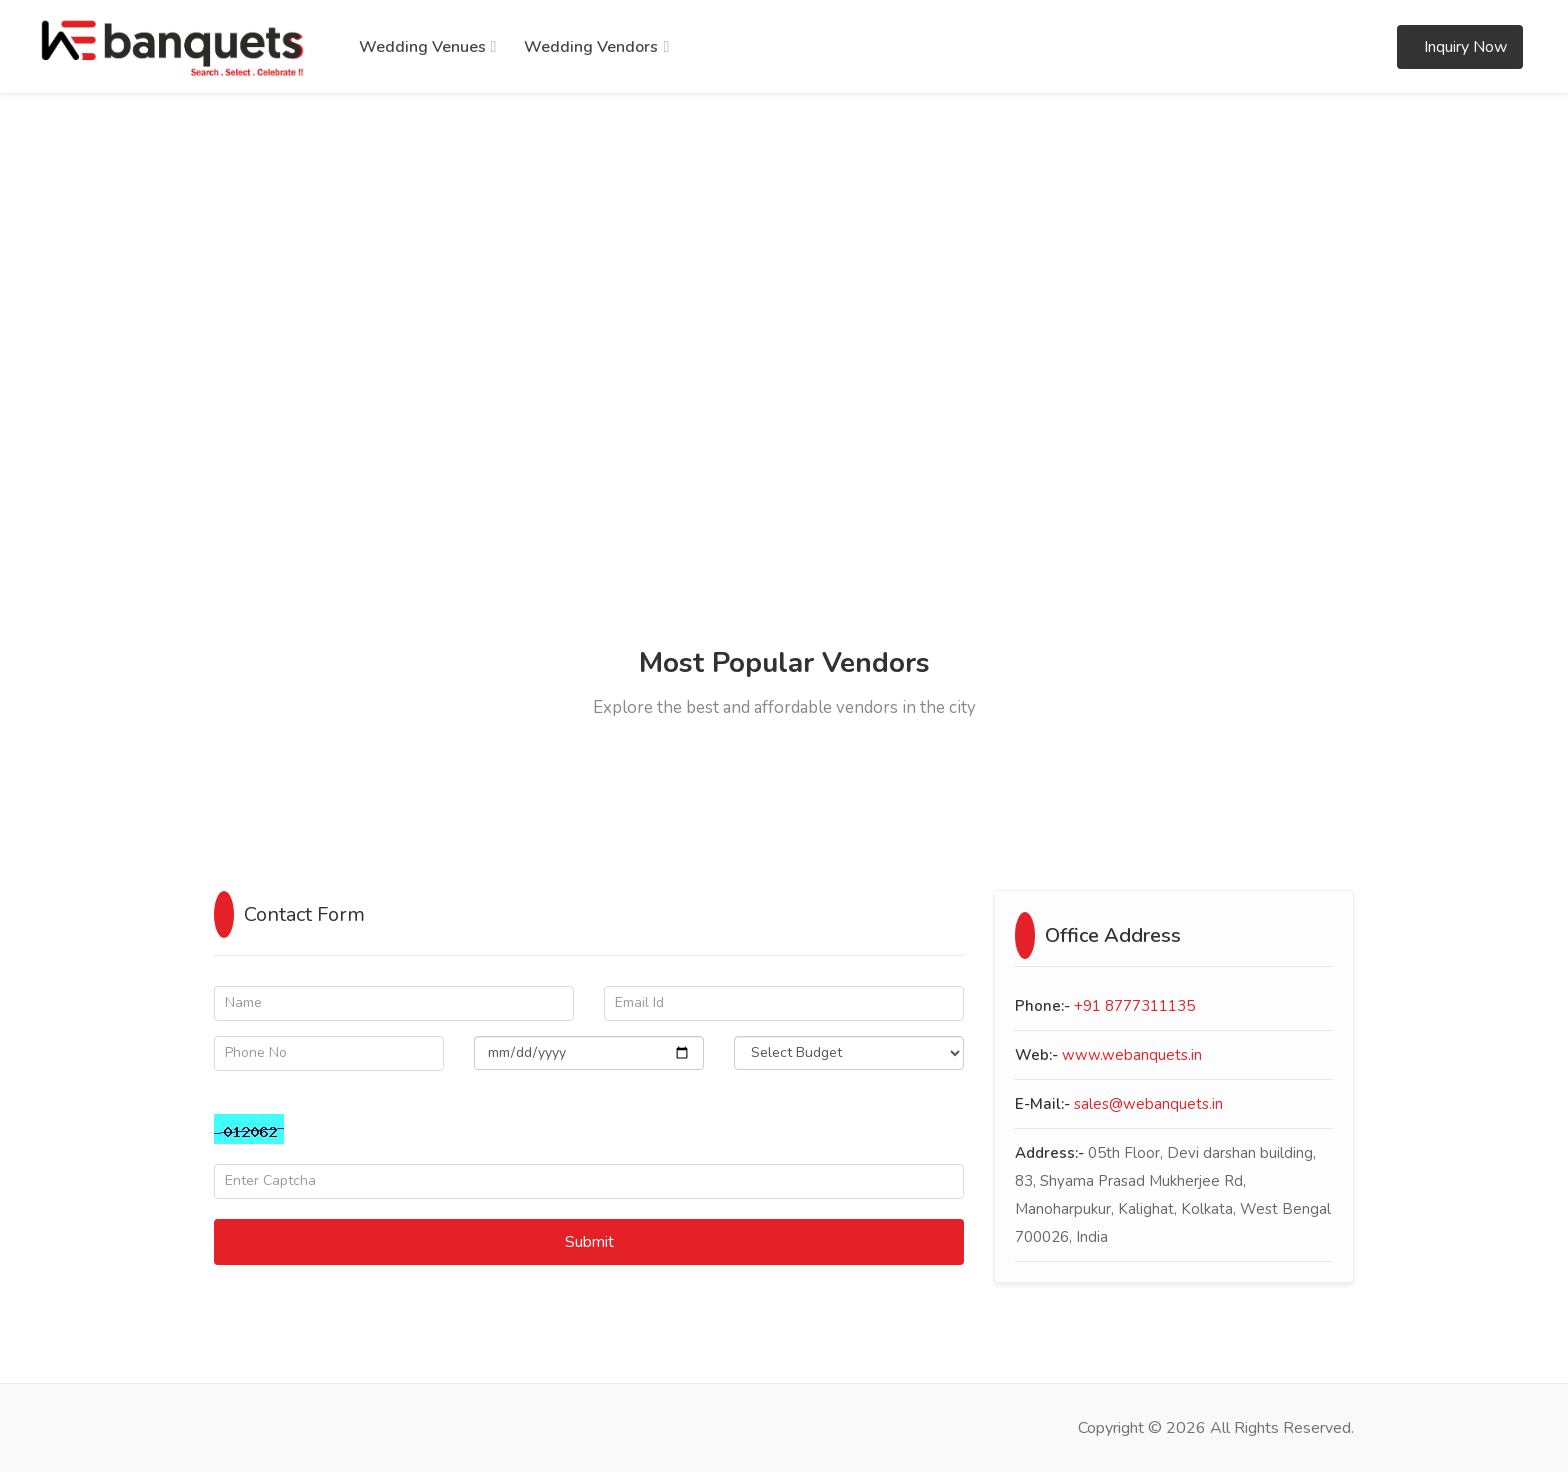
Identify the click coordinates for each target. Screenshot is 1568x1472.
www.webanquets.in (1132, 1055)
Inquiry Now (1463, 47)
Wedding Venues (422, 47)
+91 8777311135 (1134, 1006)
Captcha (242, 1100)
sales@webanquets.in (1148, 1104)
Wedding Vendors (591, 47)
